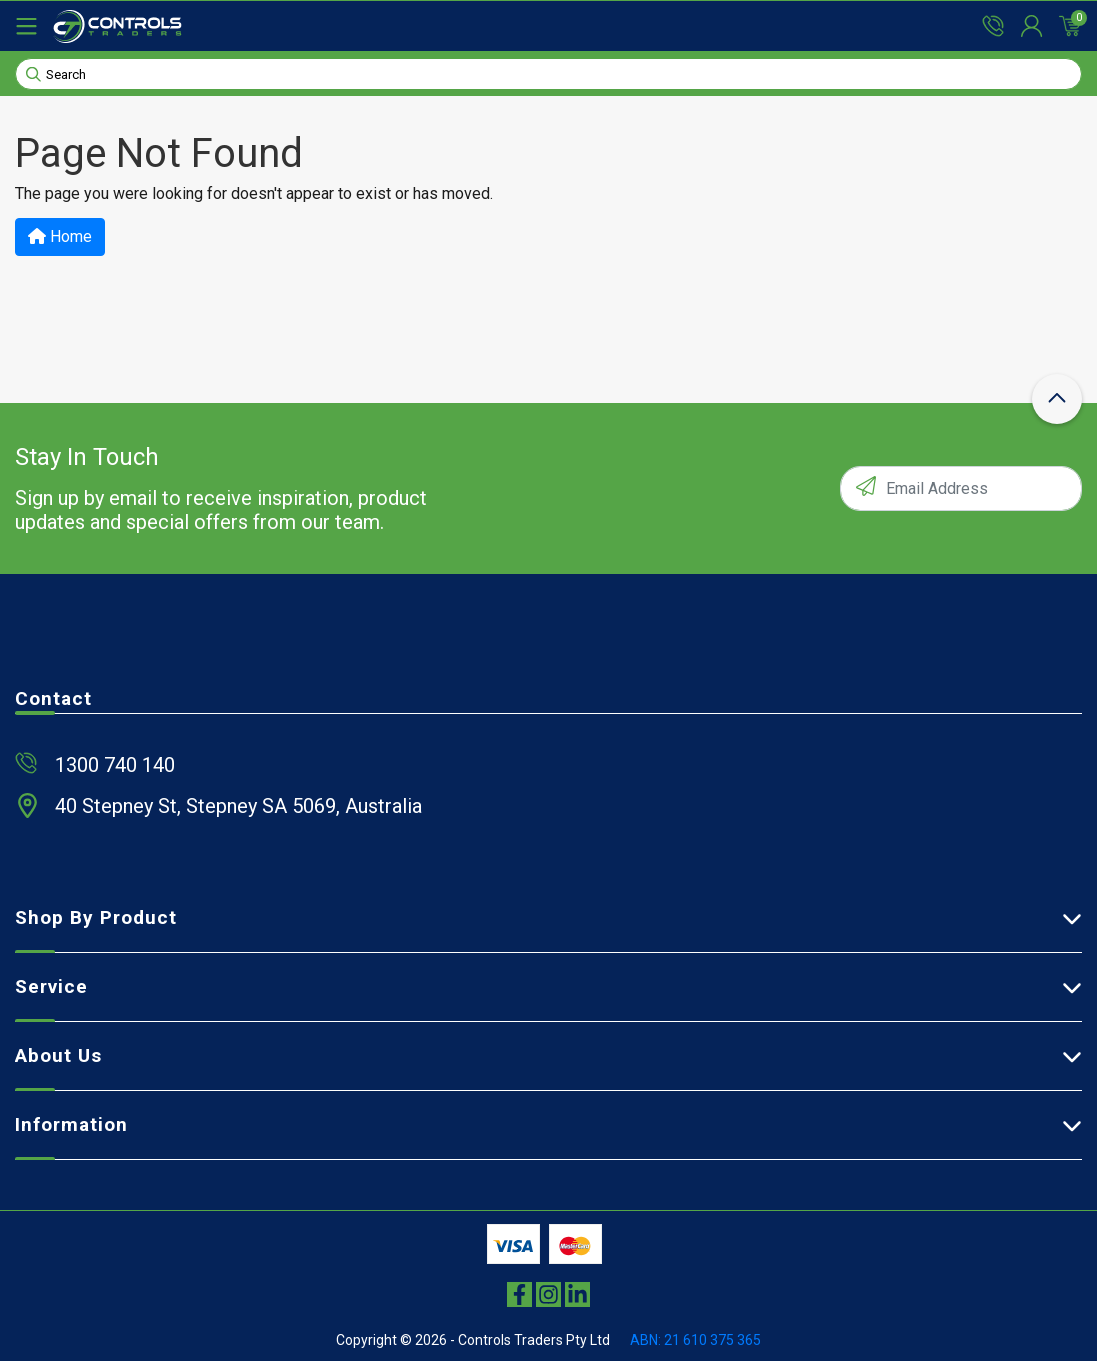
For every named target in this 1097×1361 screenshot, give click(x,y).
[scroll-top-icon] (1057, 399)
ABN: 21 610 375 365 (695, 1340)
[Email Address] (961, 488)
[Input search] (548, 74)
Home (60, 236)
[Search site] (33, 73)
